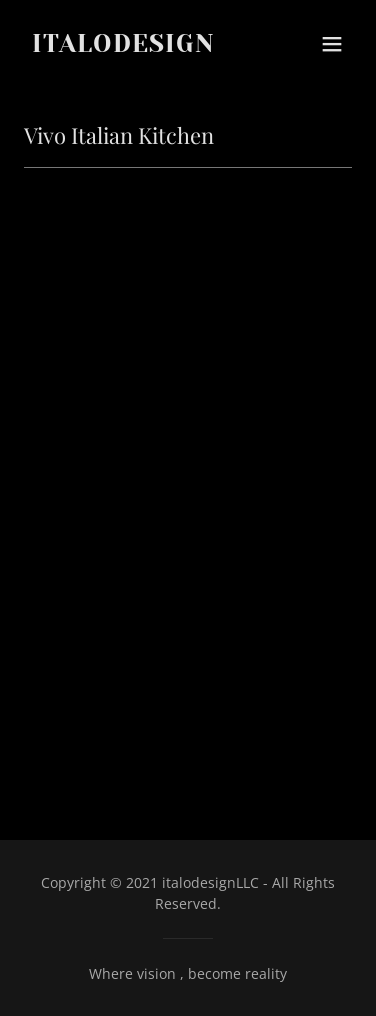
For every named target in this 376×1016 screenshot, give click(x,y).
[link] (139, 46)
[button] (332, 44)
